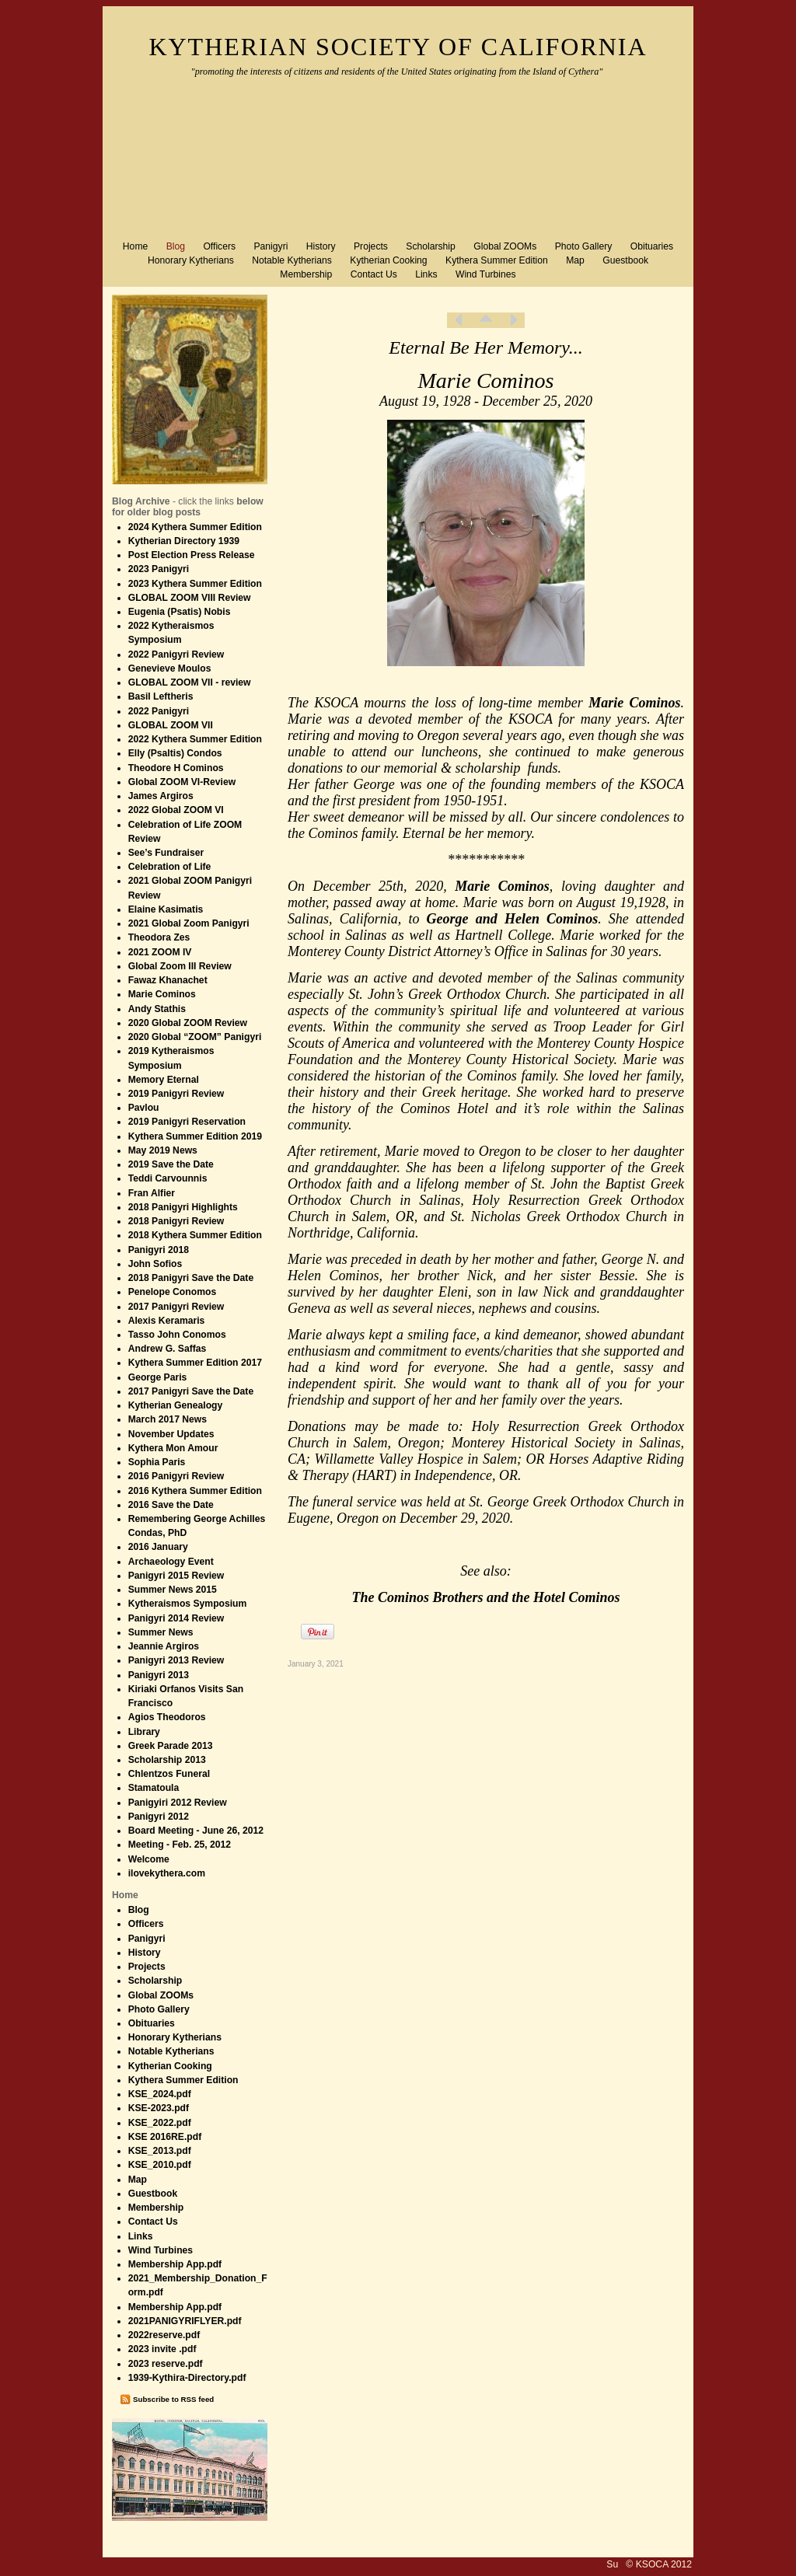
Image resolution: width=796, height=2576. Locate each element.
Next (513, 320)
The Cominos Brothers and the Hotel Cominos (485, 1597)
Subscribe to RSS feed (173, 2399)
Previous (458, 320)
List (485, 320)
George (448, 919)
